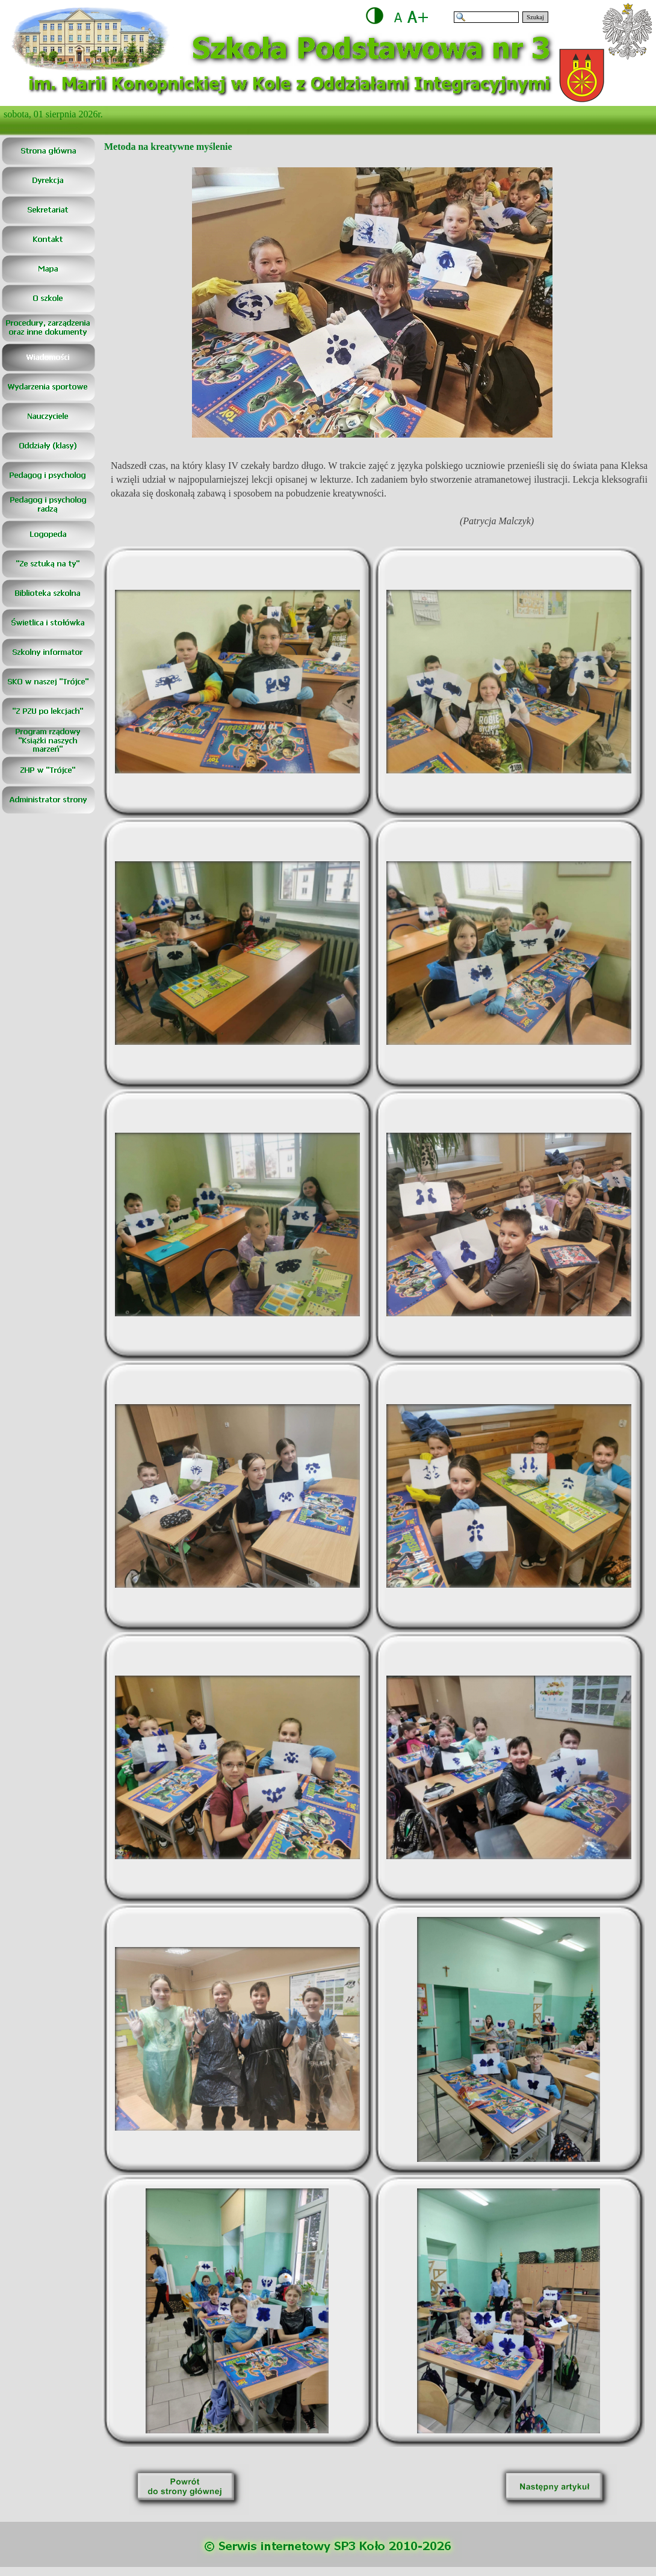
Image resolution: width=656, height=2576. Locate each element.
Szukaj (535, 17)
